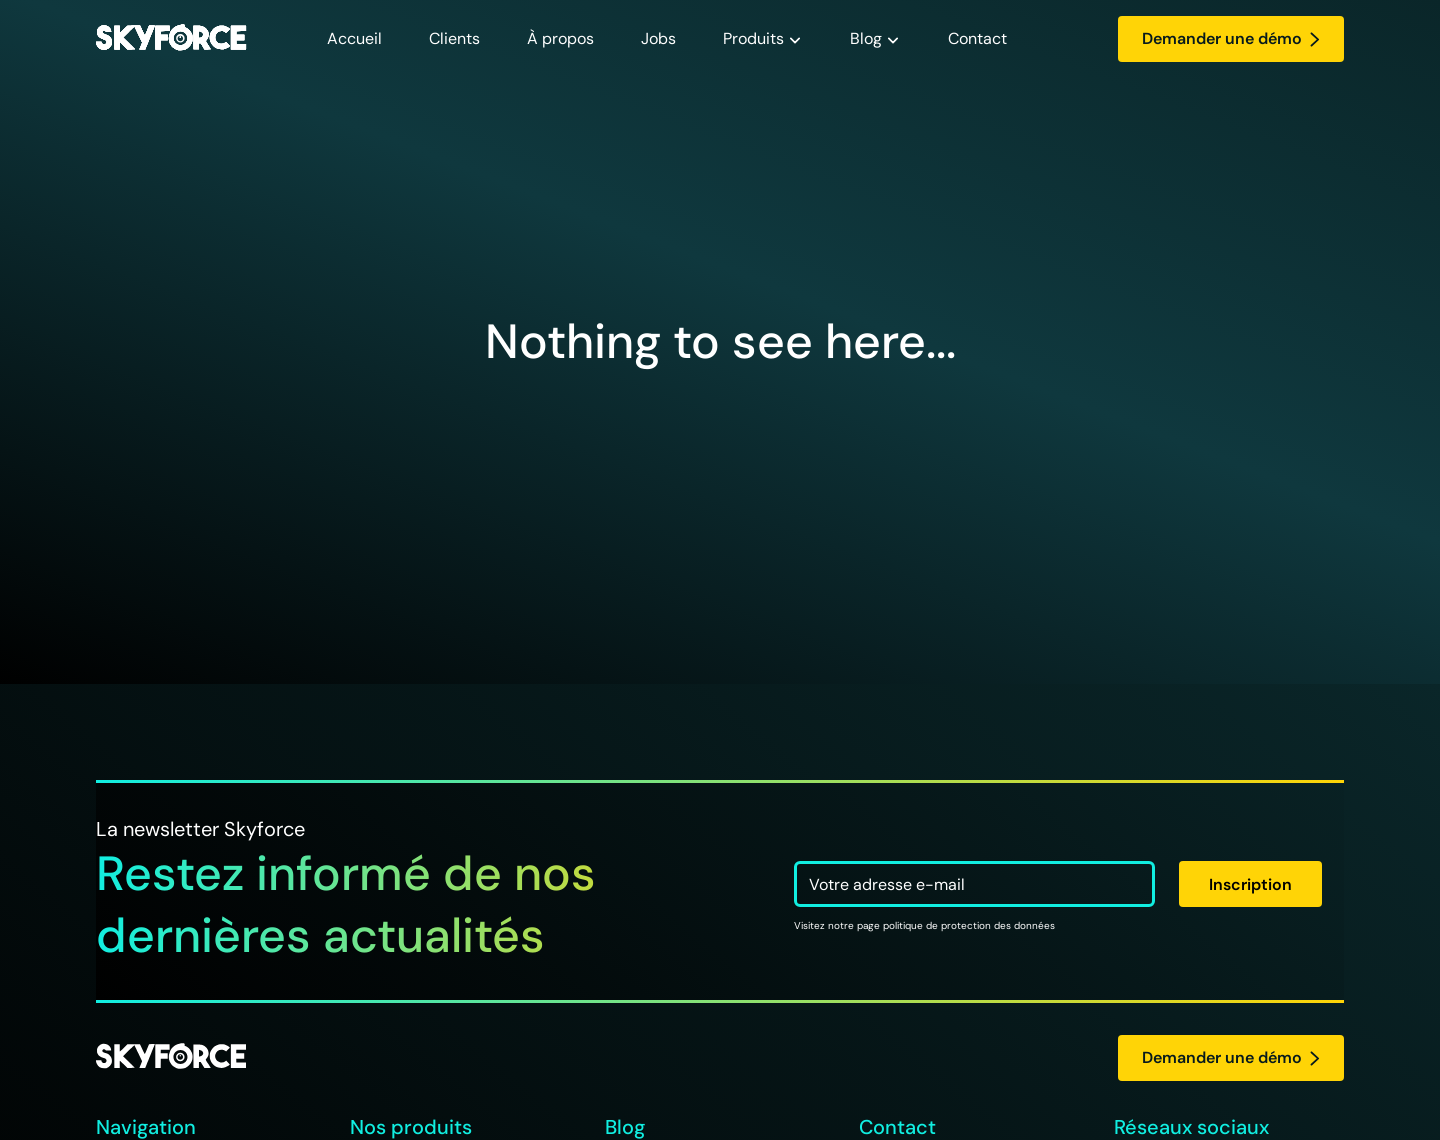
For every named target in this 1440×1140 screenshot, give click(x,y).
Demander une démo (1231, 38)
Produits (753, 38)
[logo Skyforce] (171, 1057)
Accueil (354, 38)
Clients (454, 38)
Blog (866, 38)
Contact (977, 38)
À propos (560, 38)
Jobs (658, 38)
